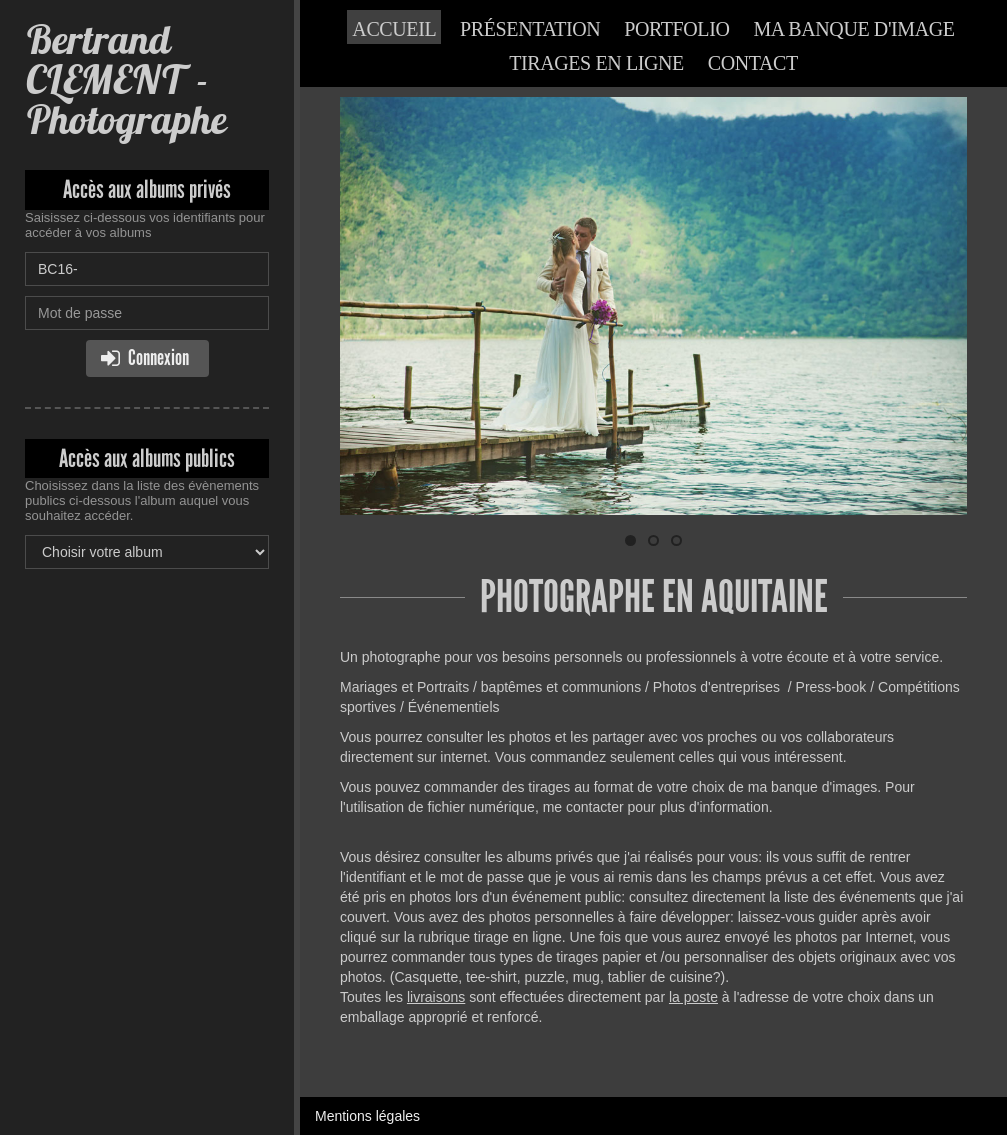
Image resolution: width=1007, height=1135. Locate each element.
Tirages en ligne (596, 63)
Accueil (394, 29)
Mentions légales (367, 1116)
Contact (753, 63)
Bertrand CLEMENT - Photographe (125, 79)
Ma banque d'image (853, 29)
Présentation (530, 29)
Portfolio (676, 29)
